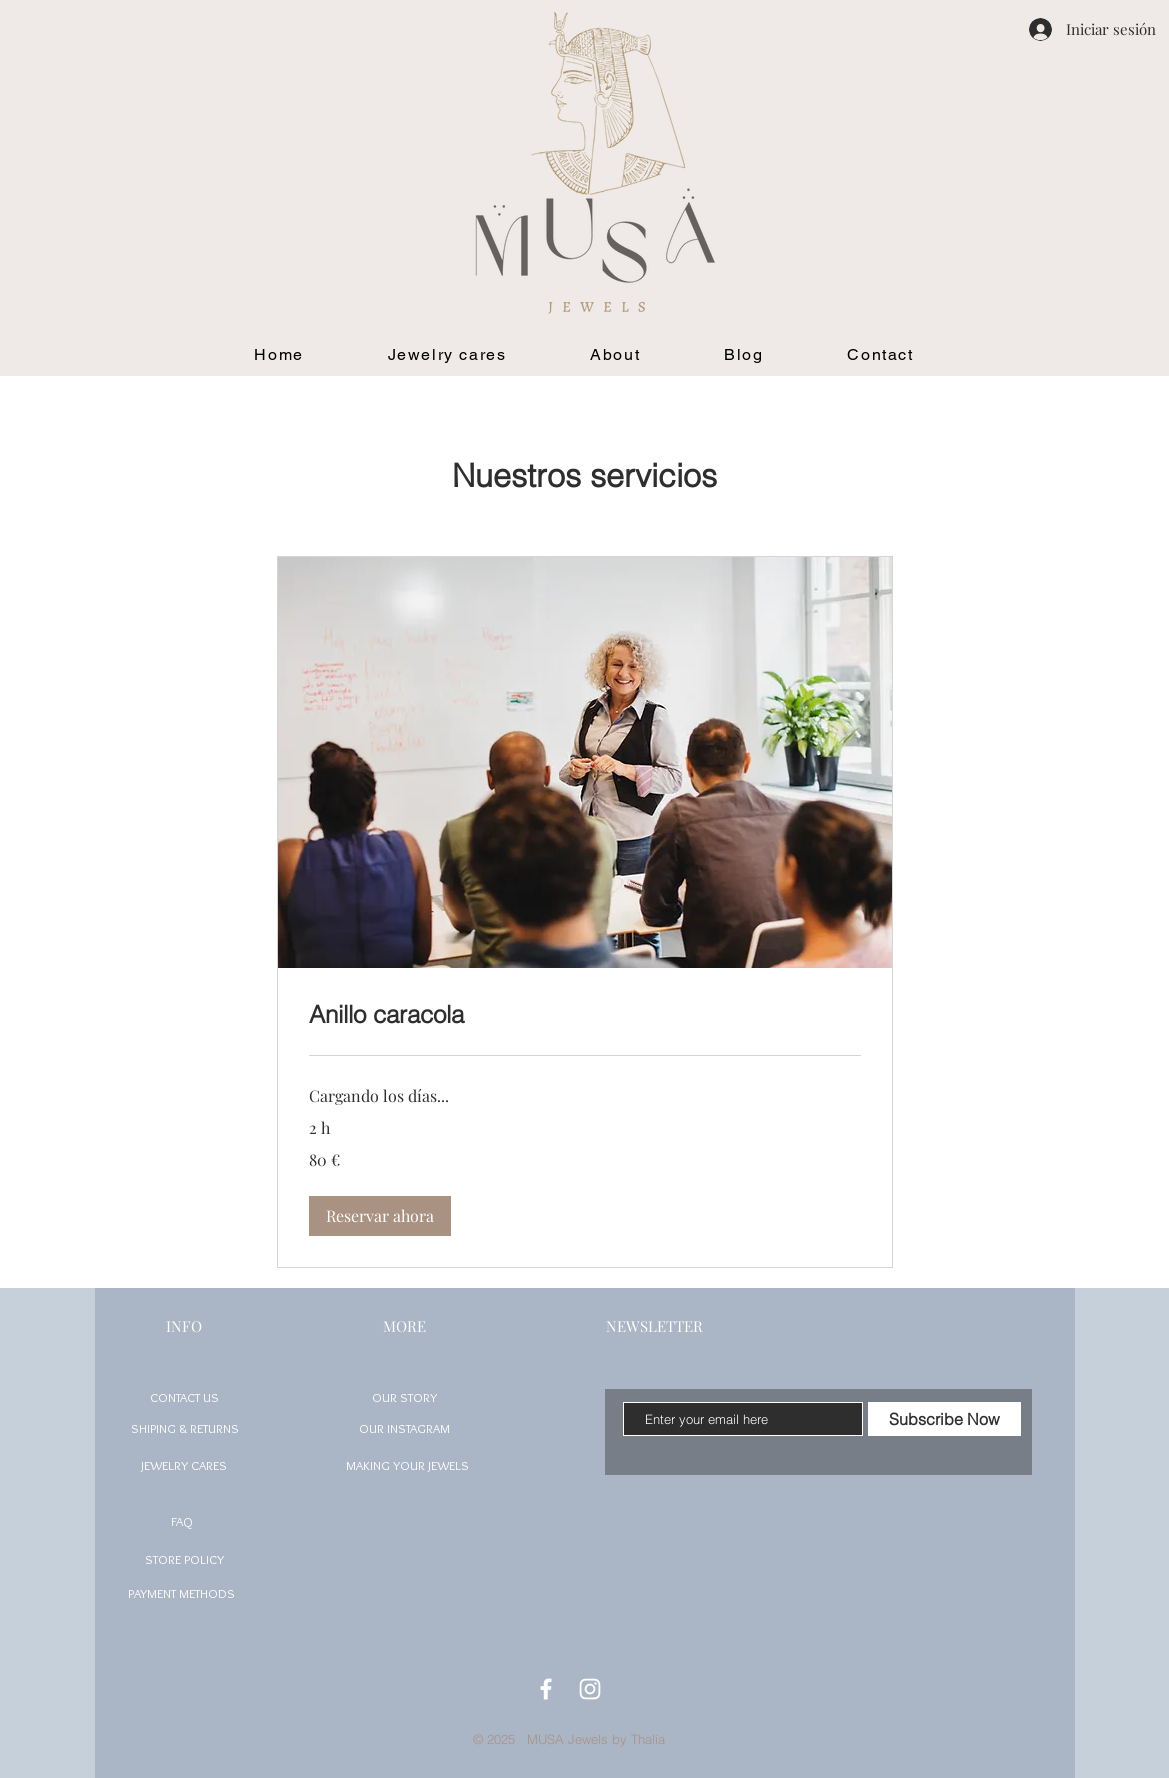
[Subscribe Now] (944, 1419)
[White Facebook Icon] (546, 1689)
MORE (404, 1326)
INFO (184, 1326)
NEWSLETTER (654, 1326)
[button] (380, 1216)
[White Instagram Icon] (590, 1689)
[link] (585, 1015)
